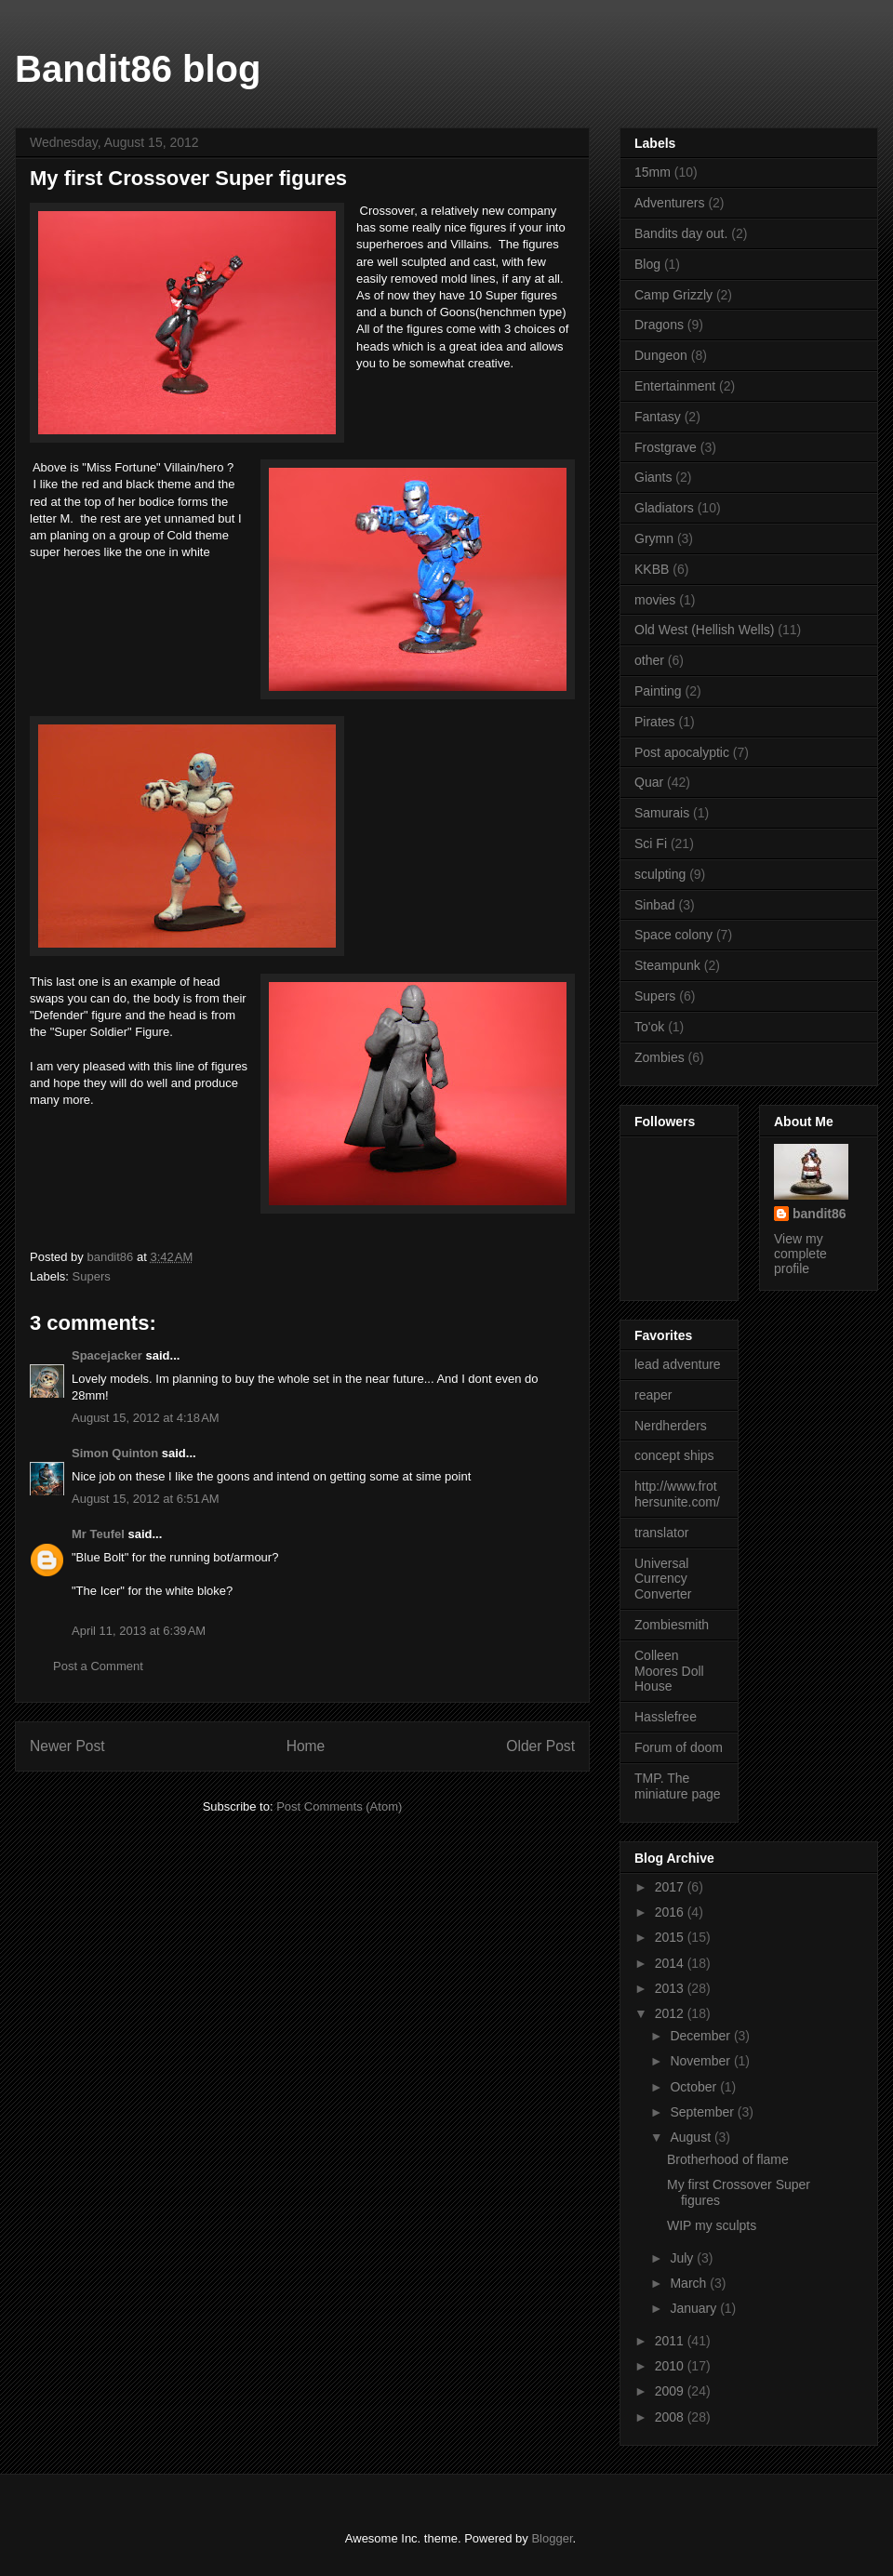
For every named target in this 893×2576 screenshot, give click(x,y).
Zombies (659, 1057)
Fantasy (657, 416)
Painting (658, 691)
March (690, 2283)
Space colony (673, 934)
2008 (671, 2417)
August (691, 2137)
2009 (671, 2390)
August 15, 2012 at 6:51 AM (146, 1499)
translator (661, 1532)
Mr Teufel (98, 1534)
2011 (671, 2340)
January (695, 2308)
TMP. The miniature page (677, 1786)
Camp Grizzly (673, 294)
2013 (671, 1988)
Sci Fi (650, 843)
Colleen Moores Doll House (669, 1671)
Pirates (654, 721)
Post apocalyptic (681, 752)
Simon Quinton (117, 1453)
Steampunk (667, 965)
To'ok (649, 1026)
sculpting (660, 874)
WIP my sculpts (711, 2225)
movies (654, 599)
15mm (652, 172)
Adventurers (669, 202)
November (701, 2060)
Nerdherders (670, 1425)
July (683, 2258)
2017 (671, 1886)
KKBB (651, 569)
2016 (671, 1912)
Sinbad (654, 904)
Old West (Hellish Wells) (704, 629)
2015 (671, 1937)
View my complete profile (800, 1253)
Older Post (540, 1746)
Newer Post (67, 1746)
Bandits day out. (680, 233)
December (701, 2035)
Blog (647, 264)
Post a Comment (98, 1666)
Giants (653, 477)
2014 (671, 1963)
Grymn (653, 538)
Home (306, 1746)
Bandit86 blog (137, 68)
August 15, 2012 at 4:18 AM (146, 1418)
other (649, 660)
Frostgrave (665, 447)
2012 (671, 2013)
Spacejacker (107, 1355)
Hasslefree (665, 1716)
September (703, 2112)
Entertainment (674, 385)
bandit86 (819, 1213)
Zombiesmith (671, 1624)
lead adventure (677, 1364)
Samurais (661, 812)
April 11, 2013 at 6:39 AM (139, 1631)
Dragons (659, 324)
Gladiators (664, 507)
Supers (92, 1276)
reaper (653, 1395)
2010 (671, 2365)
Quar (648, 782)
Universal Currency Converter (662, 1579)
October (695, 2086)
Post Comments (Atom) (339, 1806)
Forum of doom (678, 1747)
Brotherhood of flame (728, 2159)
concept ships (674, 1455)
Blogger (551, 2538)
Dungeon (660, 355)
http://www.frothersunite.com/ (677, 1494)
